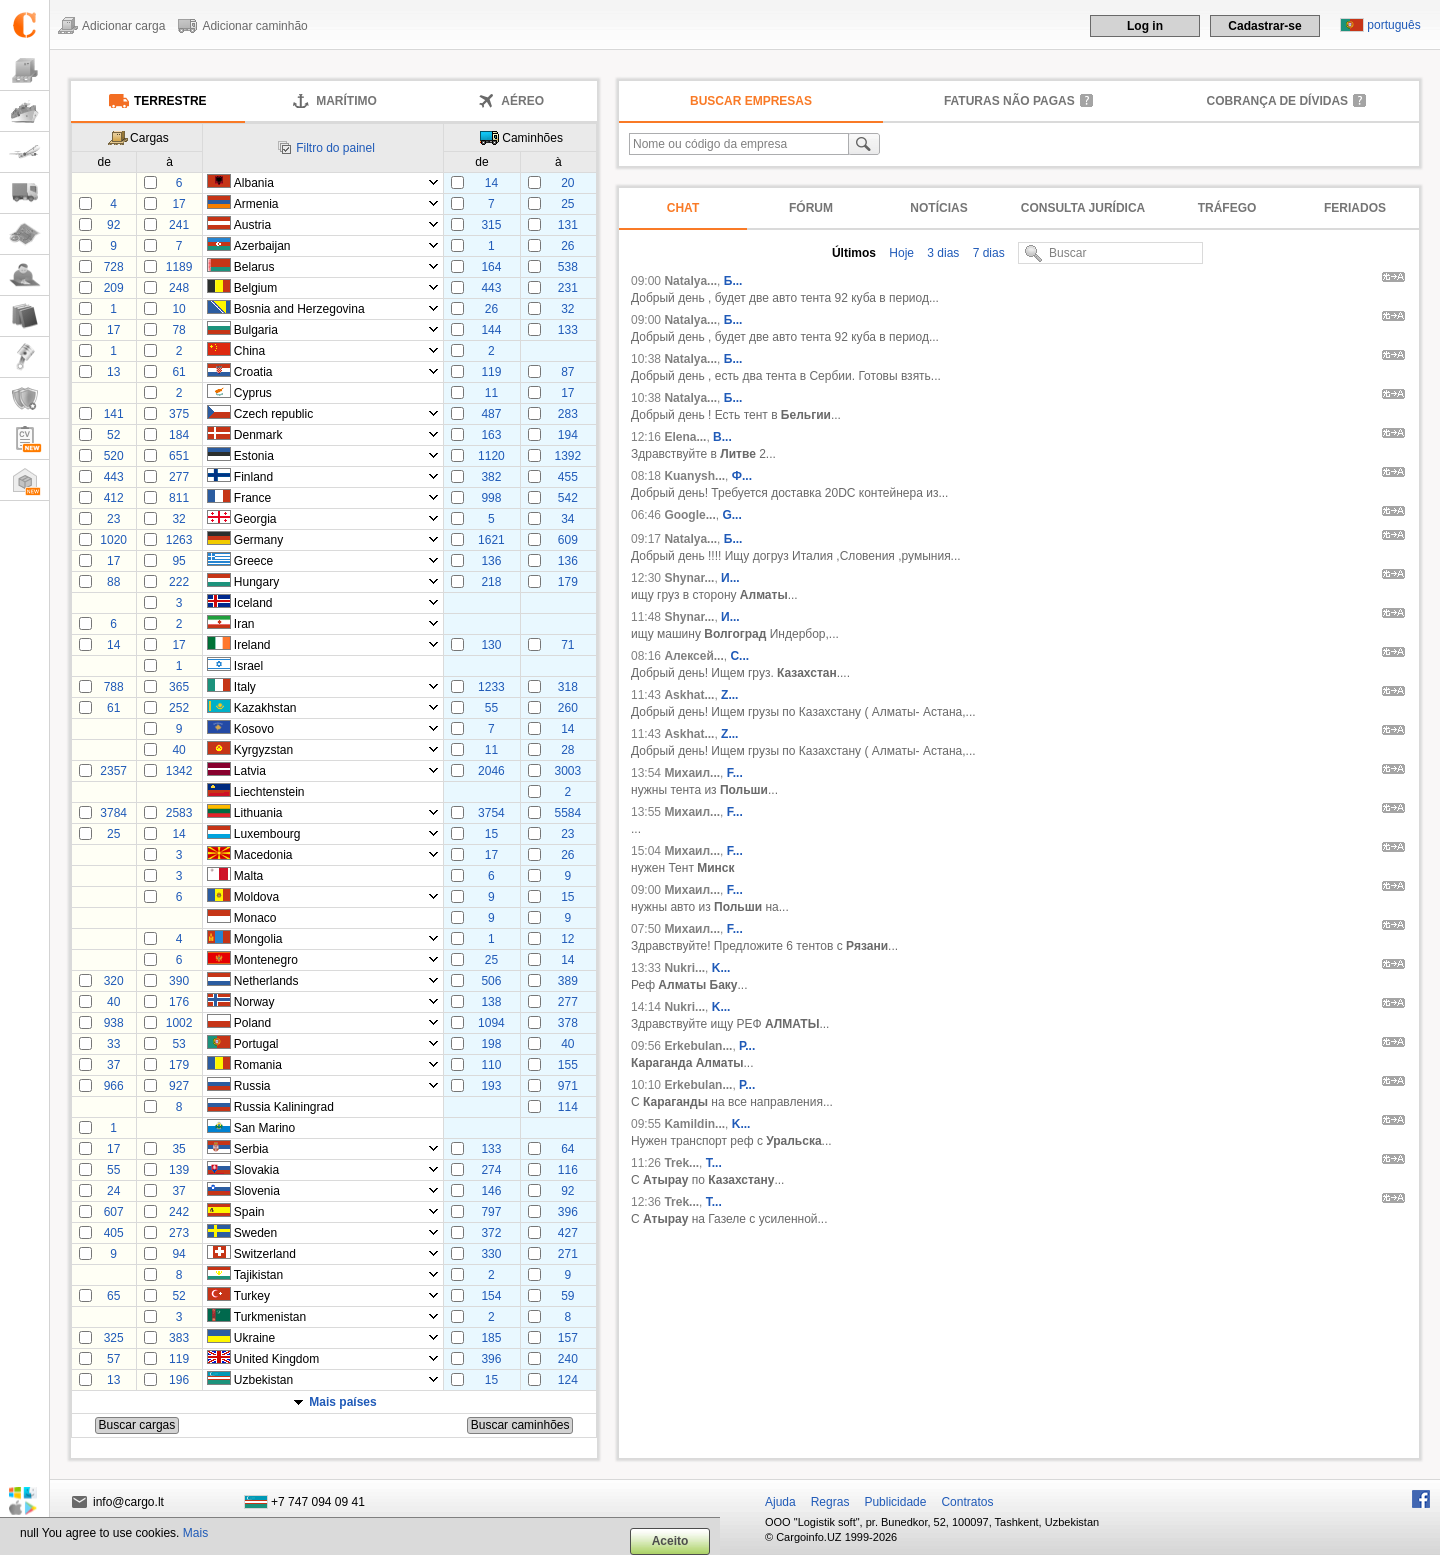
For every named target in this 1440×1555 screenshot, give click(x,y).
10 (178, 309)
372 (491, 1233)
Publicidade (895, 1502)
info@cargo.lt (128, 1502)
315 (491, 225)
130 (491, 645)
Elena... (685, 437)
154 (491, 1296)
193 (491, 1086)
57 (113, 1359)
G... (731, 515)
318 (568, 687)
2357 (113, 771)
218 (491, 582)
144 (491, 330)
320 (114, 981)
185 (491, 1338)
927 (179, 1086)
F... (735, 773)
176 (179, 1002)
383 (179, 1338)
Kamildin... (694, 1124)
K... (721, 968)
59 (567, 1296)
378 (568, 1023)
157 (568, 1338)
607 (114, 1212)
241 (179, 225)
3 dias (941, 253)
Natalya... (690, 281)
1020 (113, 540)
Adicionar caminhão (254, 26)
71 (567, 645)
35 (178, 1149)
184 (179, 435)
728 (114, 267)
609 (568, 540)
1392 (567, 456)
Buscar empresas (751, 101)
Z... (729, 695)
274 (491, 1170)
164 (491, 267)
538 (568, 267)
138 (491, 1002)
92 (113, 225)
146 (491, 1191)
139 (179, 1170)
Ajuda (780, 1502)
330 (491, 1254)
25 (567, 204)
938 (114, 1023)
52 (113, 435)
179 (568, 582)
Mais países (342, 1402)
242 (179, 1212)
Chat (683, 208)
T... (714, 1163)
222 (179, 582)
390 (179, 981)
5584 (567, 813)
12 (567, 939)
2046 (491, 771)
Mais (195, 1533)
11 (491, 393)
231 (568, 288)
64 (567, 1149)
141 (114, 414)
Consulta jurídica (1083, 208)
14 (491, 183)
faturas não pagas (1009, 101)
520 (114, 456)
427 (568, 1233)
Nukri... (684, 968)
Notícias (938, 208)
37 (113, 1065)
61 (178, 372)
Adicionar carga (123, 26)
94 (178, 1254)
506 (491, 981)
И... (730, 578)
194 (568, 435)
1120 (491, 456)
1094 (491, 1023)
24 (113, 1191)
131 (568, 225)
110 (491, 1065)
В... (722, 437)
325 (114, 1338)
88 (113, 582)
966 (114, 1086)
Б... (733, 281)
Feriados (1355, 208)
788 (114, 687)
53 (178, 1044)
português (1393, 25)
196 (179, 1380)
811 (179, 498)
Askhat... (689, 695)
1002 (179, 1023)
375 (179, 414)
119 (491, 372)
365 (179, 687)
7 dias (986, 253)
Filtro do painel (335, 148)
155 (568, 1065)
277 (179, 477)
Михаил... (692, 773)
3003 (567, 771)
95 (178, 561)
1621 (491, 540)
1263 (179, 540)
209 (114, 288)
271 (568, 1254)
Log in (1145, 26)
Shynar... (689, 578)
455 (568, 477)
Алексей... (693, 656)
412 (114, 498)
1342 (179, 771)
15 (491, 834)
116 (568, 1170)
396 (568, 1212)
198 (491, 1044)
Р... (747, 1046)
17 (178, 204)
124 (568, 1380)
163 (491, 435)
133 (568, 330)
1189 (179, 267)
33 (113, 1044)
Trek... (681, 1163)
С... (739, 656)
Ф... (742, 476)
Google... (689, 515)
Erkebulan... (698, 1046)
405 (114, 1233)
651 (179, 456)
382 (491, 477)
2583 (179, 813)
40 (178, 750)
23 (113, 519)
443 (491, 288)
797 (491, 1212)
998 (491, 498)
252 (179, 708)
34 (567, 519)
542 (568, 498)
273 (179, 1233)
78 (178, 330)
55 (491, 708)
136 (491, 561)
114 (568, 1107)
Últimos (854, 253)
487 (491, 414)
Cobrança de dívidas (1278, 101)
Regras (830, 1502)
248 (179, 288)
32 (567, 309)
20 (567, 183)
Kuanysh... (694, 476)
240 (568, 1359)
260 (568, 708)
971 (568, 1086)
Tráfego (1227, 208)
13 (113, 372)
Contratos (967, 1502)
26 (567, 246)
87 (567, 372)
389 (568, 981)
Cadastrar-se (1264, 26)
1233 (491, 687)
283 (568, 414)
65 (113, 1296)
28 (567, 750)
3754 (491, 813)
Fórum (811, 208)
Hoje (900, 253)
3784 (113, 813)
